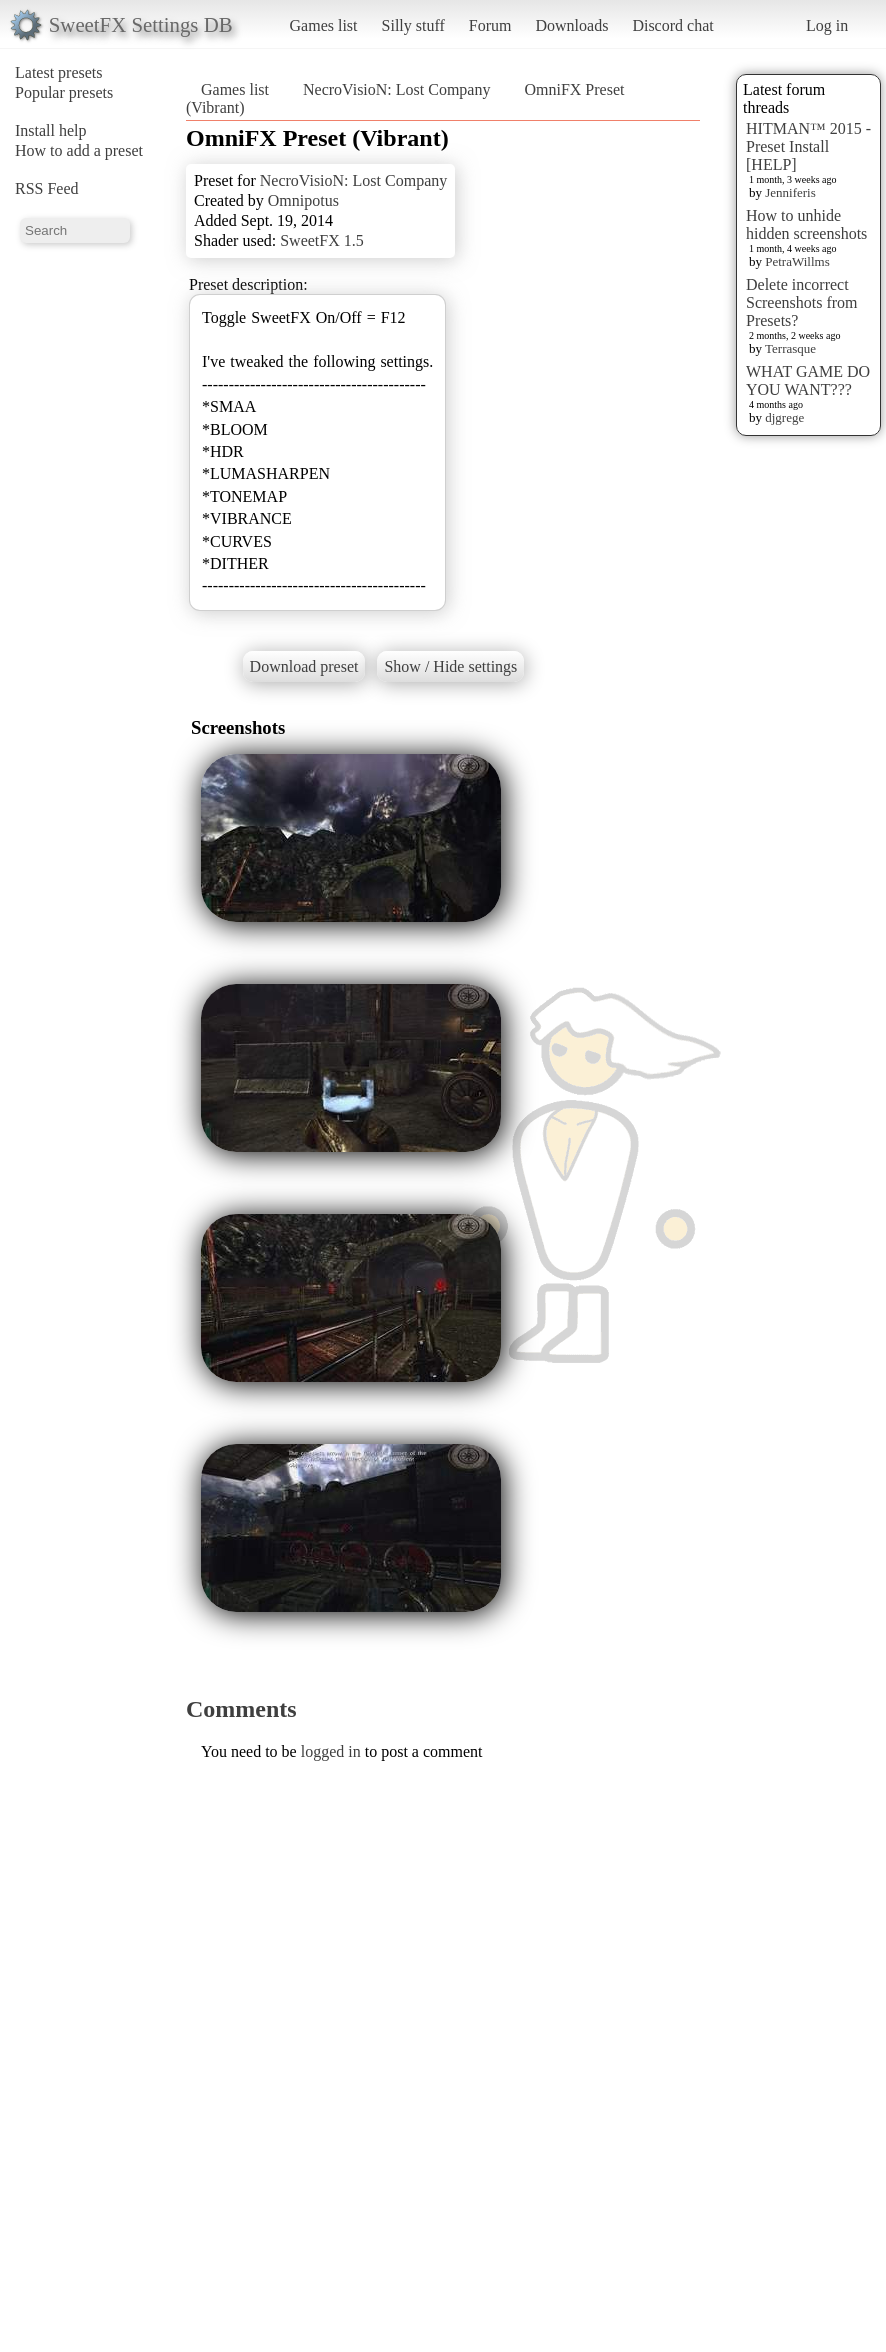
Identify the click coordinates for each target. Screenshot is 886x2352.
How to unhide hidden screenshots (806, 224)
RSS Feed (47, 188)
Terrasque (790, 348)
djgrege (784, 417)
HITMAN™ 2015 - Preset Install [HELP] (808, 146)
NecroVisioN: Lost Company (396, 89)
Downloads (571, 25)
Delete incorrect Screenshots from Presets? (802, 302)
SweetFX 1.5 (322, 240)
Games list (324, 25)
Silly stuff (413, 25)
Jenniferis (790, 192)
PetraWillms (797, 261)
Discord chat (672, 25)
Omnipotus (303, 200)
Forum (490, 25)
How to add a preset (79, 150)
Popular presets (64, 92)
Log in (827, 25)
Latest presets (59, 72)
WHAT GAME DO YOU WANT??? (808, 380)
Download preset (304, 666)
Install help (51, 130)
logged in (331, 1751)
